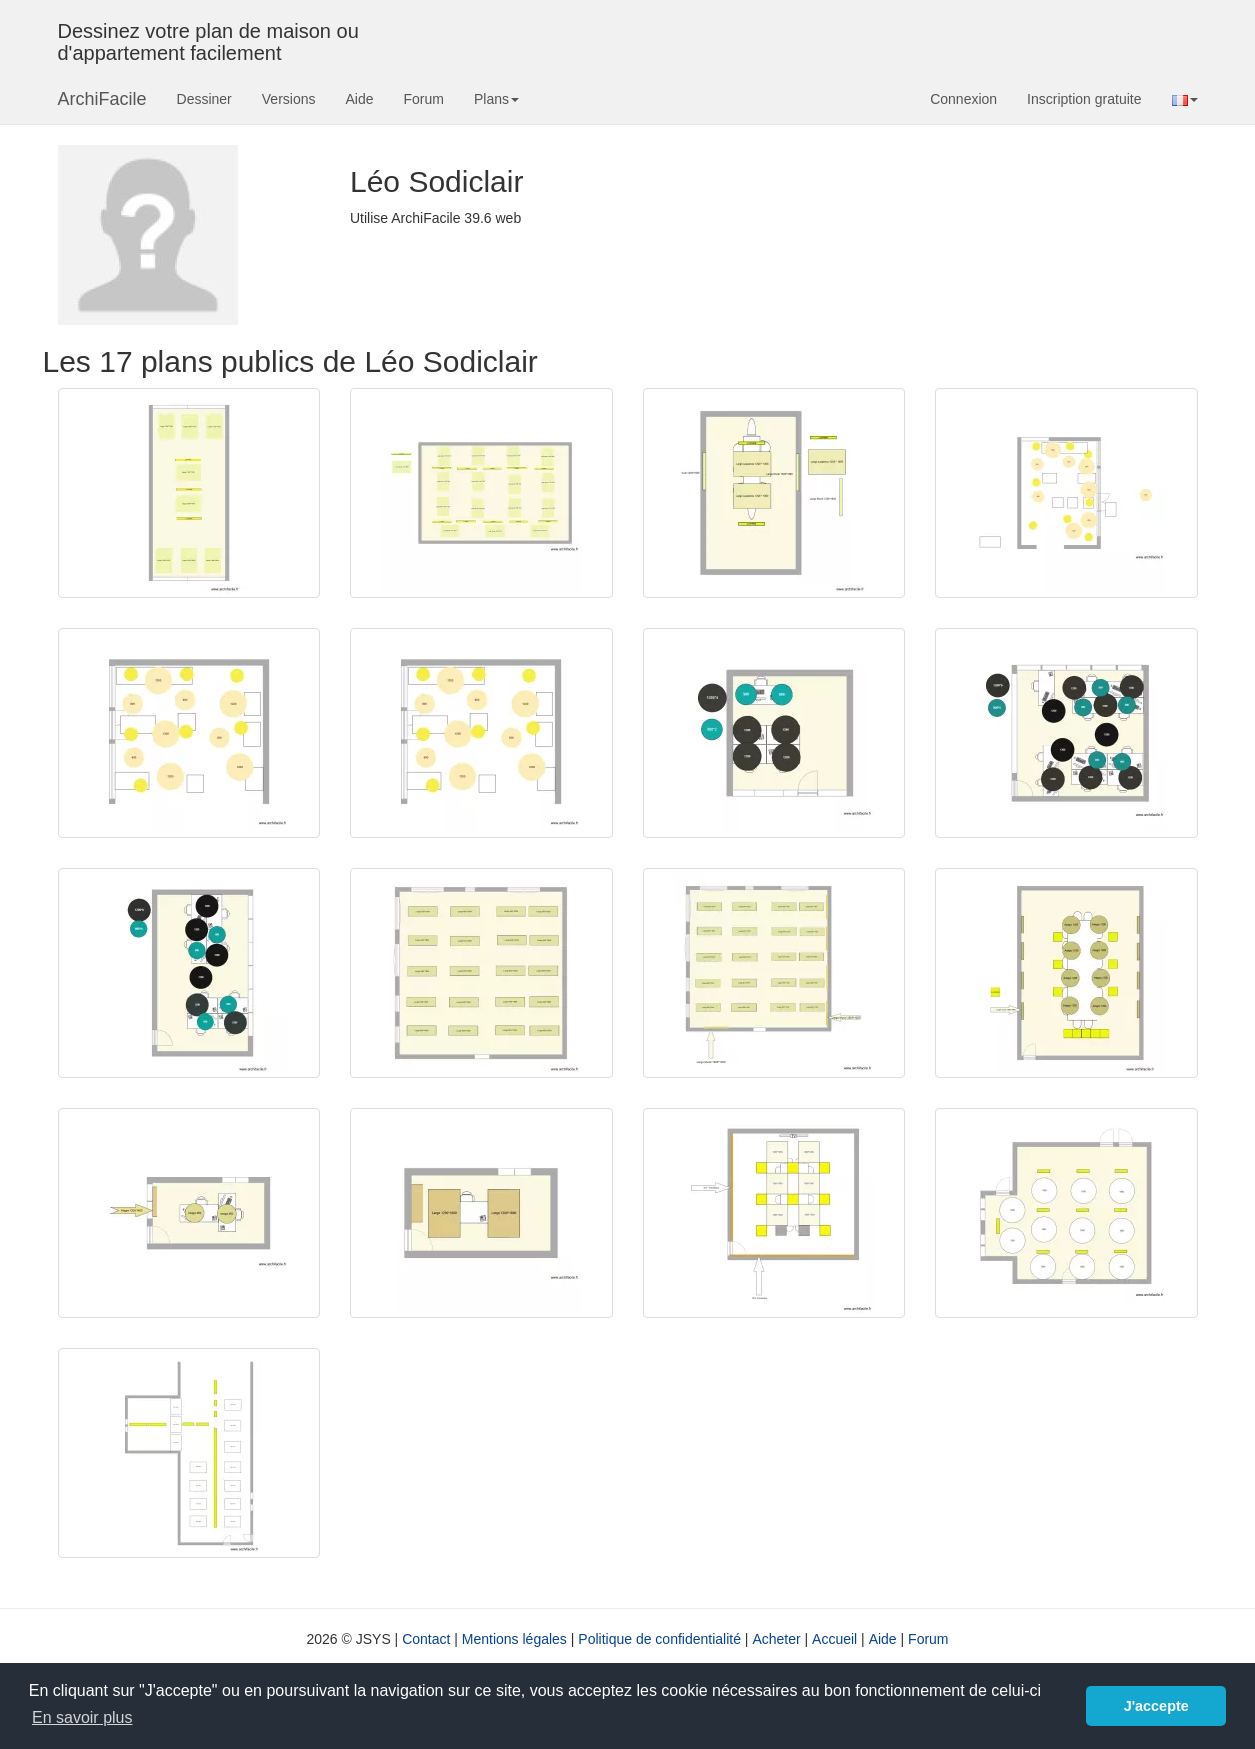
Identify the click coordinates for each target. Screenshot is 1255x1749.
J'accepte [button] (1156, 1706)
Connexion (963, 99)
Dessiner (204, 99)
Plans (496, 99)
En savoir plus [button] (82, 1717)
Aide (359, 99)
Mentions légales (514, 1639)
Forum (424, 99)
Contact (426, 1639)
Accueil (834, 1639)
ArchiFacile (102, 99)
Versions (289, 99)
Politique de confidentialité (659, 1639)
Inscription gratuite (1084, 99)
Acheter (776, 1639)
